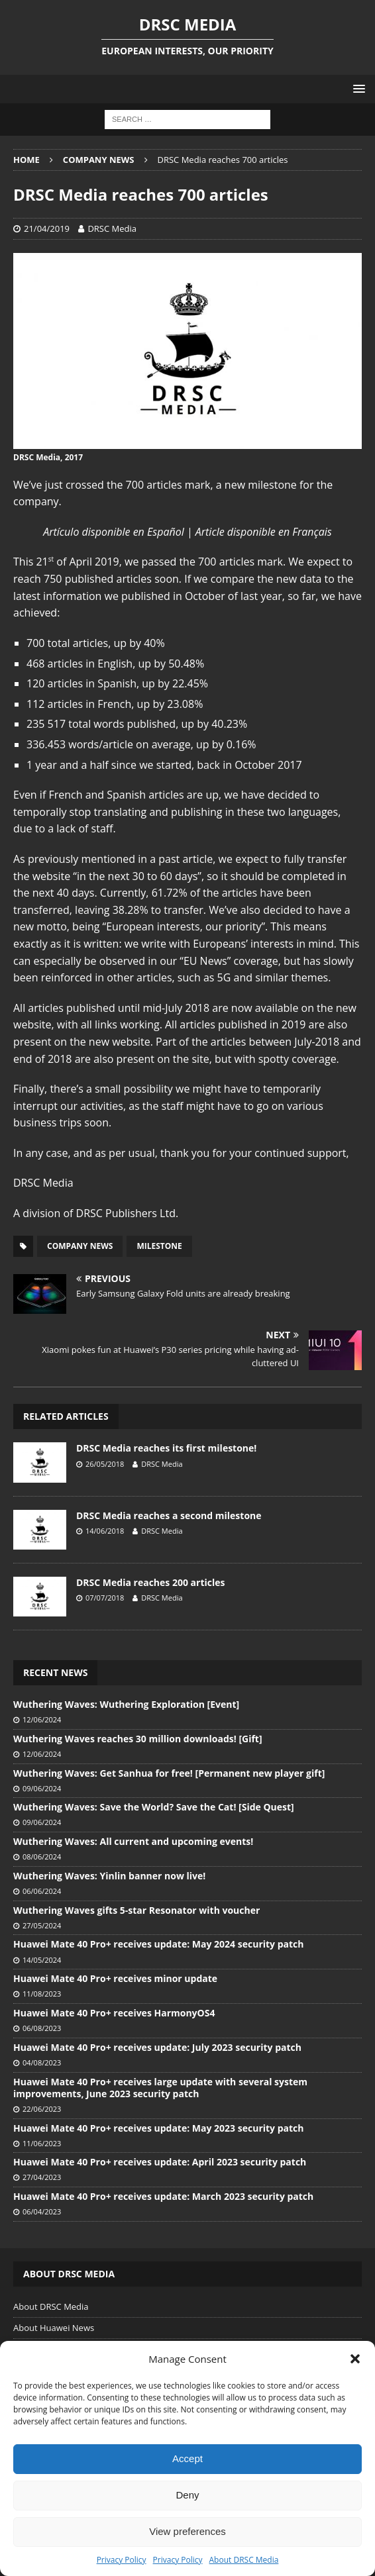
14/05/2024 (42, 1960)
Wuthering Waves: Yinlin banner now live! (109, 1875)
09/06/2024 (42, 1788)
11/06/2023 (42, 2143)
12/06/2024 (42, 1719)
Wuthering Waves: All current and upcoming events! (133, 1841)
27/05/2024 (42, 1925)
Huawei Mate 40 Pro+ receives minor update (115, 1978)
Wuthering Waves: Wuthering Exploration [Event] (126, 1704)
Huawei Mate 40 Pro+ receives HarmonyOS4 (114, 2012)
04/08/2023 (42, 2062)
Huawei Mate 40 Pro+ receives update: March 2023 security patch (163, 2196)
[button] (355, 2358)
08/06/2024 (42, 1856)
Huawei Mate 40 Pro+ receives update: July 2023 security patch (157, 2047)
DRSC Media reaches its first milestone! (166, 1448)
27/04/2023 (42, 2177)
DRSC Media (111, 228)
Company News (80, 1246)
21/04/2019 (47, 228)
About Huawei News (53, 2328)
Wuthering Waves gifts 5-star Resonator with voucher (136, 1910)
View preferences (187, 2531)
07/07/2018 (104, 1598)
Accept (187, 2458)
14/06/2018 (104, 1531)
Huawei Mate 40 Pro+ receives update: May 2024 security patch (158, 1944)
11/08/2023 (42, 1994)
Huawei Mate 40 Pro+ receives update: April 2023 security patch (159, 2161)
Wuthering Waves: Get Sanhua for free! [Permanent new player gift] (169, 1773)
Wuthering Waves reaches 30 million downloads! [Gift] (137, 1738)
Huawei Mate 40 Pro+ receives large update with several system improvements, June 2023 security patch (160, 2087)
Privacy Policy (121, 2559)
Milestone (159, 1246)
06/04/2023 (42, 2211)
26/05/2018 (104, 1464)
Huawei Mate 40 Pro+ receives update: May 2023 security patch (158, 2128)
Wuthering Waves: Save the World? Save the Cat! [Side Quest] (153, 1807)
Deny (187, 2495)
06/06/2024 (42, 1891)
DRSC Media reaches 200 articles (150, 1582)
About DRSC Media (244, 2559)
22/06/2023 (42, 2109)
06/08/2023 (42, 2028)
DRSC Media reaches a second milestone (169, 1515)
